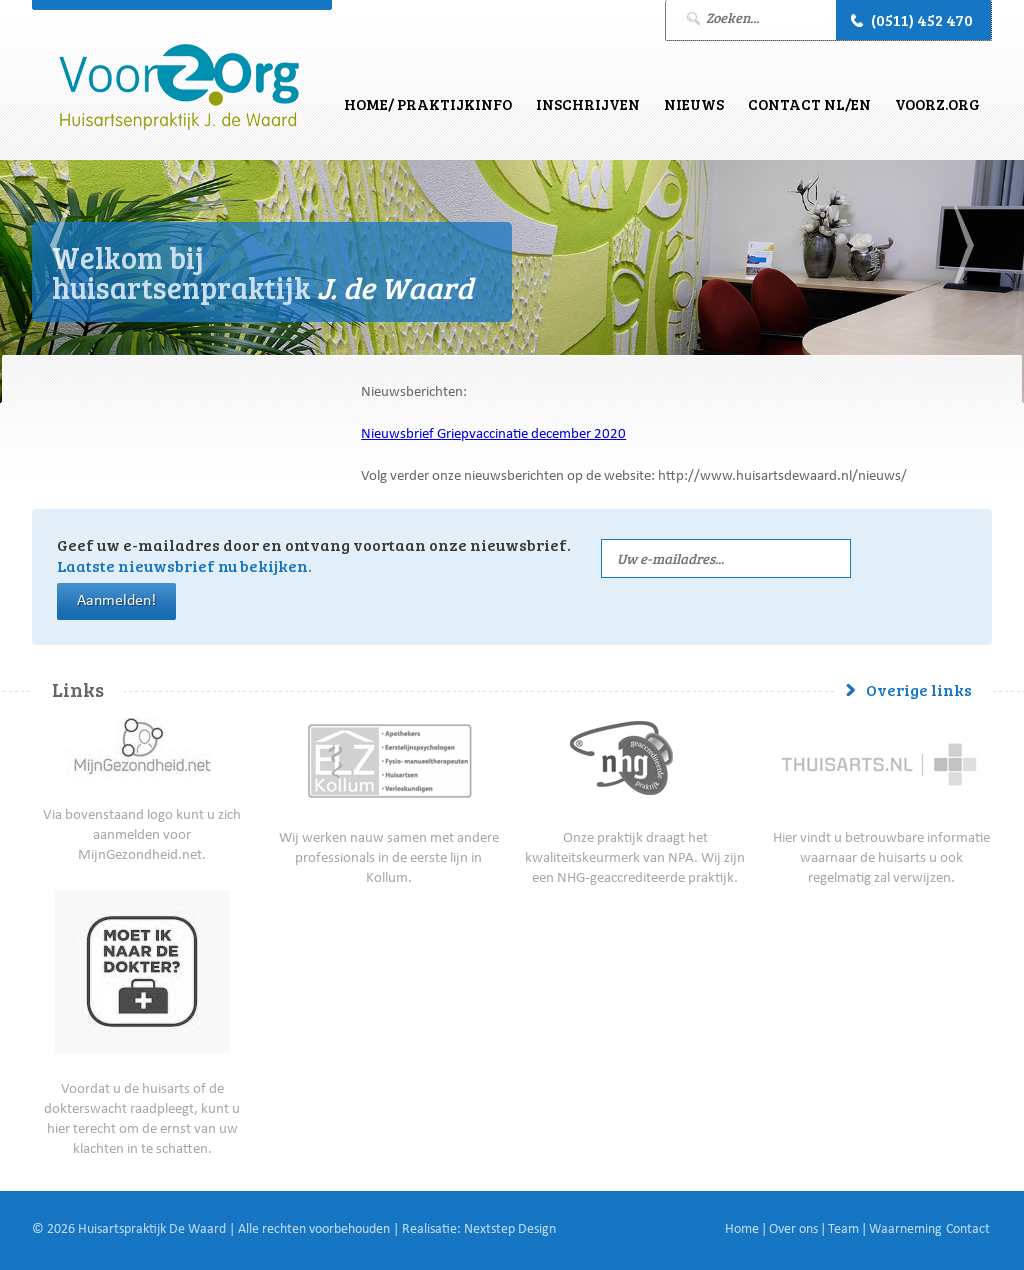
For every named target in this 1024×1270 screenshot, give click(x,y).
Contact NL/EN (809, 104)
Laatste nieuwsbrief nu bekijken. (184, 565)
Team (843, 1230)
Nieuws (694, 104)
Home (742, 1230)
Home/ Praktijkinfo (428, 104)
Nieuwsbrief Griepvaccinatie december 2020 (493, 435)
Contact (968, 1230)
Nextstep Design (510, 1230)
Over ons (793, 1230)
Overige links (919, 689)
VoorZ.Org (937, 104)
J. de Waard (179, 87)
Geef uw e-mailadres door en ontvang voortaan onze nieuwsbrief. (314, 555)
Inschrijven (588, 104)
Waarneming (905, 1230)
